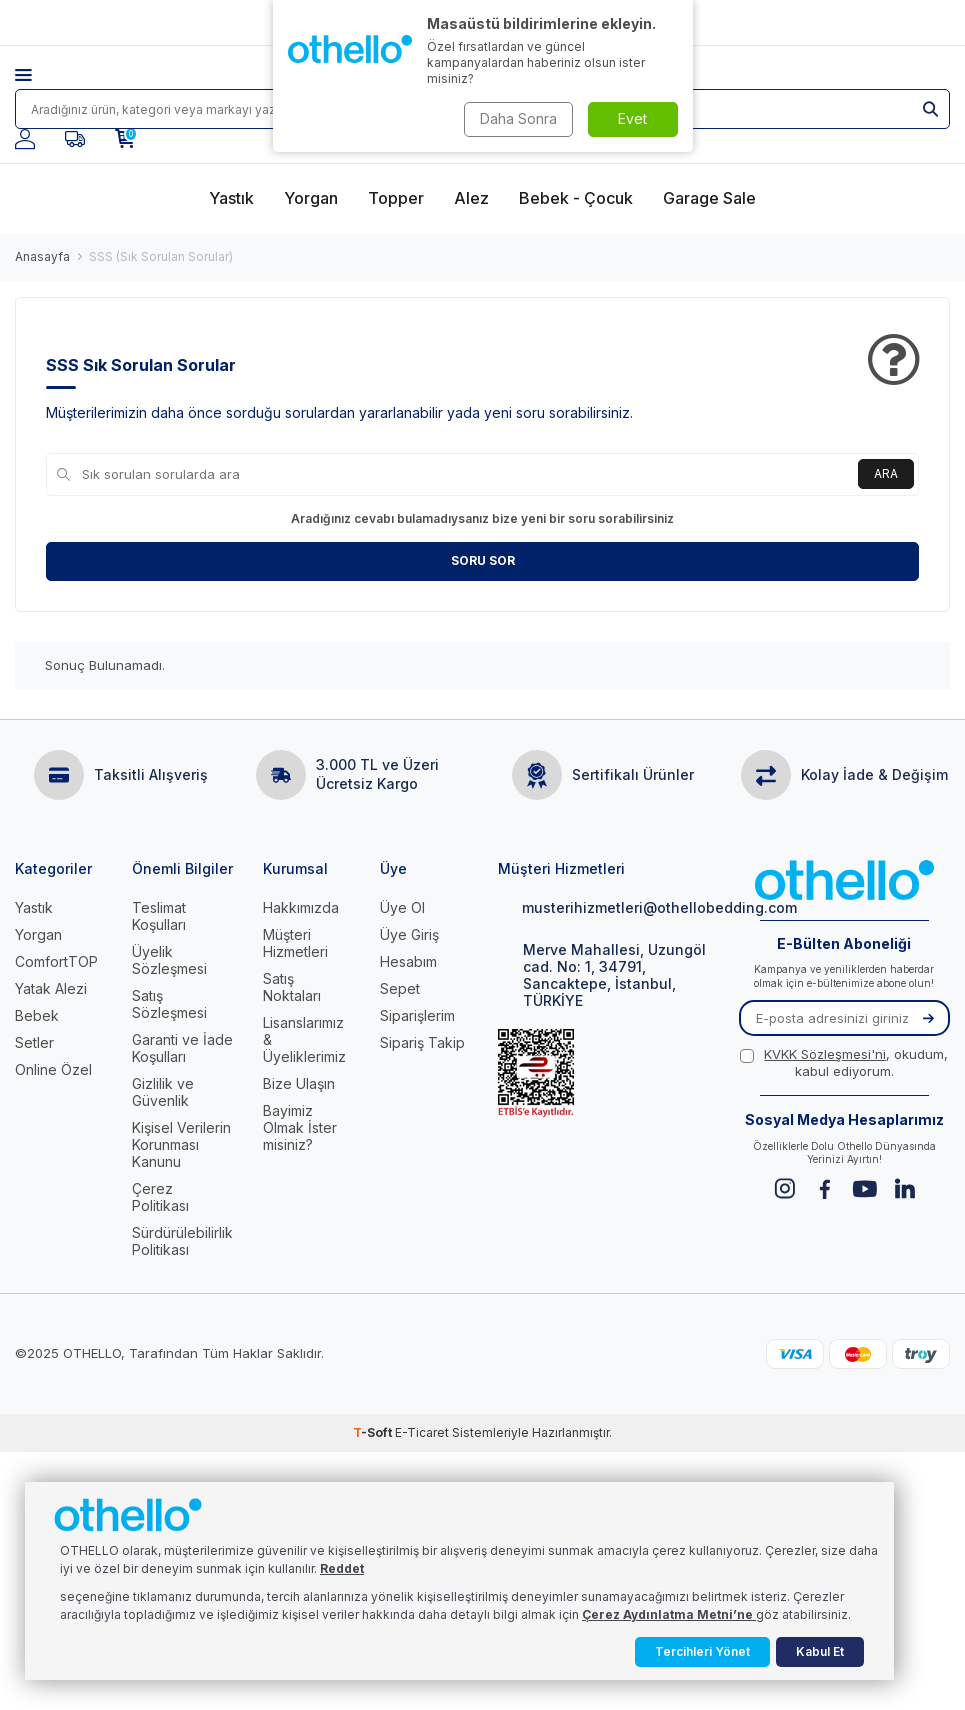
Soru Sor (483, 560)
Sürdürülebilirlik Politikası (182, 1241)
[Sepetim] (125, 139)
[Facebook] (824, 1188)
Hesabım (408, 961)
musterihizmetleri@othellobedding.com (603, 907)
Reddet (342, 1568)
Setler (34, 1042)
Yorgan (38, 934)
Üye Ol (402, 907)
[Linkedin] (904, 1188)
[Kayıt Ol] (928, 1018)
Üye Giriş (409, 934)
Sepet (400, 988)
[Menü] (38, 75)
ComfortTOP (56, 961)
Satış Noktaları (292, 987)
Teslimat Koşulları (159, 916)
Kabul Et (820, 1651)
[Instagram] (784, 1188)
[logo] (844, 882)
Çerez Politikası (160, 1197)
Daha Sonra (518, 118)
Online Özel (53, 1069)
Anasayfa (42, 256)
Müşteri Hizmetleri (295, 943)
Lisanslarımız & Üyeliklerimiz (304, 1039)
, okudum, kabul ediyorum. (844, 1062)
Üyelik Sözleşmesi (169, 960)
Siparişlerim (417, 1015)
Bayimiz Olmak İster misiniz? (300, 1127)
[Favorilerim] (75, 139)
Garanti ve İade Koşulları (182, 1048)
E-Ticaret (422, 1432)
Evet (632, 118)
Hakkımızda (301, 907)
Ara (886, 473)
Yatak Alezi (51, 988)
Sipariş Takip (422, 1042)
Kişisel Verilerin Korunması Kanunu (181, 1144)
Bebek (37, 1015)
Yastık (34, 907)
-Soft (374, 1432)
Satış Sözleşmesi (169, 1004)
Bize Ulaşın (299, 1083)
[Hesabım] (25, 139)
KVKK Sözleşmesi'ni (825, 1054)
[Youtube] (864, 1188)
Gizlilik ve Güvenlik (163, 1092)
